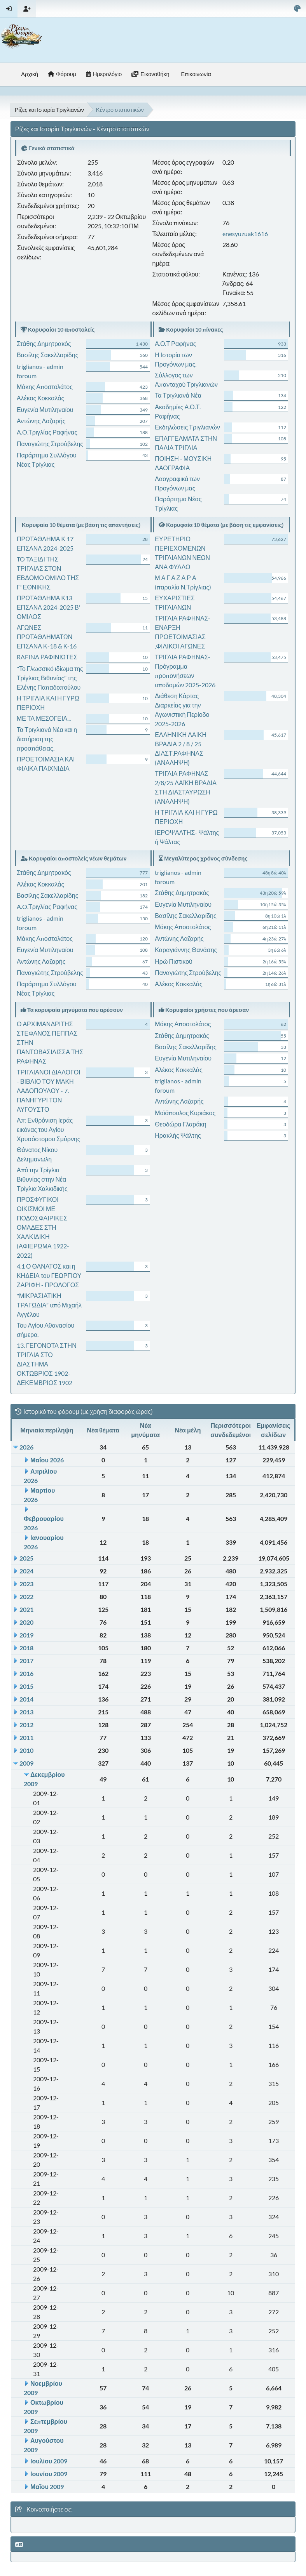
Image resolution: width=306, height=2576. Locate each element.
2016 (26, 1673)
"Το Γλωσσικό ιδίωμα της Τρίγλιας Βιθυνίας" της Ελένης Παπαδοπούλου (50, 678)
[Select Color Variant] (297, 8)
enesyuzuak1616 (245, 233)
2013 (26, 1712)
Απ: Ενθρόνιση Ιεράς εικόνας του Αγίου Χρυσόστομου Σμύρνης (48, 1129)
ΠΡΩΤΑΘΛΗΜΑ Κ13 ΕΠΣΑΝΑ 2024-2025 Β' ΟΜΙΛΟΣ (48, 607)
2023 (26, 1583)
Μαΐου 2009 (47, 2486)
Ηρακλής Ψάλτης (178, 1135)
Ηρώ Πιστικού (173, 961)
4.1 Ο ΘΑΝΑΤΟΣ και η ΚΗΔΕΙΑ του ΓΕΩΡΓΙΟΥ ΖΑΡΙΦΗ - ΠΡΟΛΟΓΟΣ (49, 1275)
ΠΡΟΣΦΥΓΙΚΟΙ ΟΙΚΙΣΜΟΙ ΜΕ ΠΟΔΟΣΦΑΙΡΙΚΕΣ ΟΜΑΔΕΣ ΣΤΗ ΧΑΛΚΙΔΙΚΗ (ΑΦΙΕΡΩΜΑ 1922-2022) (43, 1227)
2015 (26, 1686)
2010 (26, 1750)
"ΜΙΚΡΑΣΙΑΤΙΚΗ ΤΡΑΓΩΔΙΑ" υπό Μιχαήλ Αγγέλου (49, 1305)
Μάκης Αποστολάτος (45, 386)
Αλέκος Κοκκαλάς (40, 398)
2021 (26, 1609)
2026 (26, 1447)
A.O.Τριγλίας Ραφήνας (47, 432)
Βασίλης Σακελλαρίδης (47, 354)
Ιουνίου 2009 (48, 2473)
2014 (26, 1699)
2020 (26, 1622)
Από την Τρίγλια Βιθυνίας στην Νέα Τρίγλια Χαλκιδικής (42, 1179)
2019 (26, 1635)
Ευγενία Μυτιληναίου (45, 409)
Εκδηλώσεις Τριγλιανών (187, 427)
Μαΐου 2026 (47, 1460)
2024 (26, 1571)
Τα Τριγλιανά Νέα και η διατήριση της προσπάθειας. (47, 739)
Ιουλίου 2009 (48, 2461)
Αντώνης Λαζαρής (41, 420)
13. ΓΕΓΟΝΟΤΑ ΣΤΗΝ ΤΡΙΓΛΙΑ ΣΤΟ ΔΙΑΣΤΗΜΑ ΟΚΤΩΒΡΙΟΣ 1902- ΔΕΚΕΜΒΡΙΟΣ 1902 (47, 1364)
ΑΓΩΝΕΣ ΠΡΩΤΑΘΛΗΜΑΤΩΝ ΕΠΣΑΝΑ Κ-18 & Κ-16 (47, 637)
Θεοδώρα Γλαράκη (180, 1124)
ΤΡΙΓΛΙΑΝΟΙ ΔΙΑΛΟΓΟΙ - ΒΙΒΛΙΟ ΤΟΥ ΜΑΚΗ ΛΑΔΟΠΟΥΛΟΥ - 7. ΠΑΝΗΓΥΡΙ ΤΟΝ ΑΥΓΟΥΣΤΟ (48, 1090)
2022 (26, 1596)
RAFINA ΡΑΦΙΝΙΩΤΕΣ (47, 657)
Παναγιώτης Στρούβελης (50, 443)
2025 (26, 1558)
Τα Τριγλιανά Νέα (178, 395)
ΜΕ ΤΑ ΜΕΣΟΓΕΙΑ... (44, 718)
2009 (26, 1763)
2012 (26, 1724)
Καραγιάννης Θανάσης (186, 949)
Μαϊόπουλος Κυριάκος (185, 1112)
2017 (26, 1660)
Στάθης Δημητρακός (44, 343)
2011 (26, 1737)
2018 (26, 1647)
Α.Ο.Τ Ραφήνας (175, 343)
